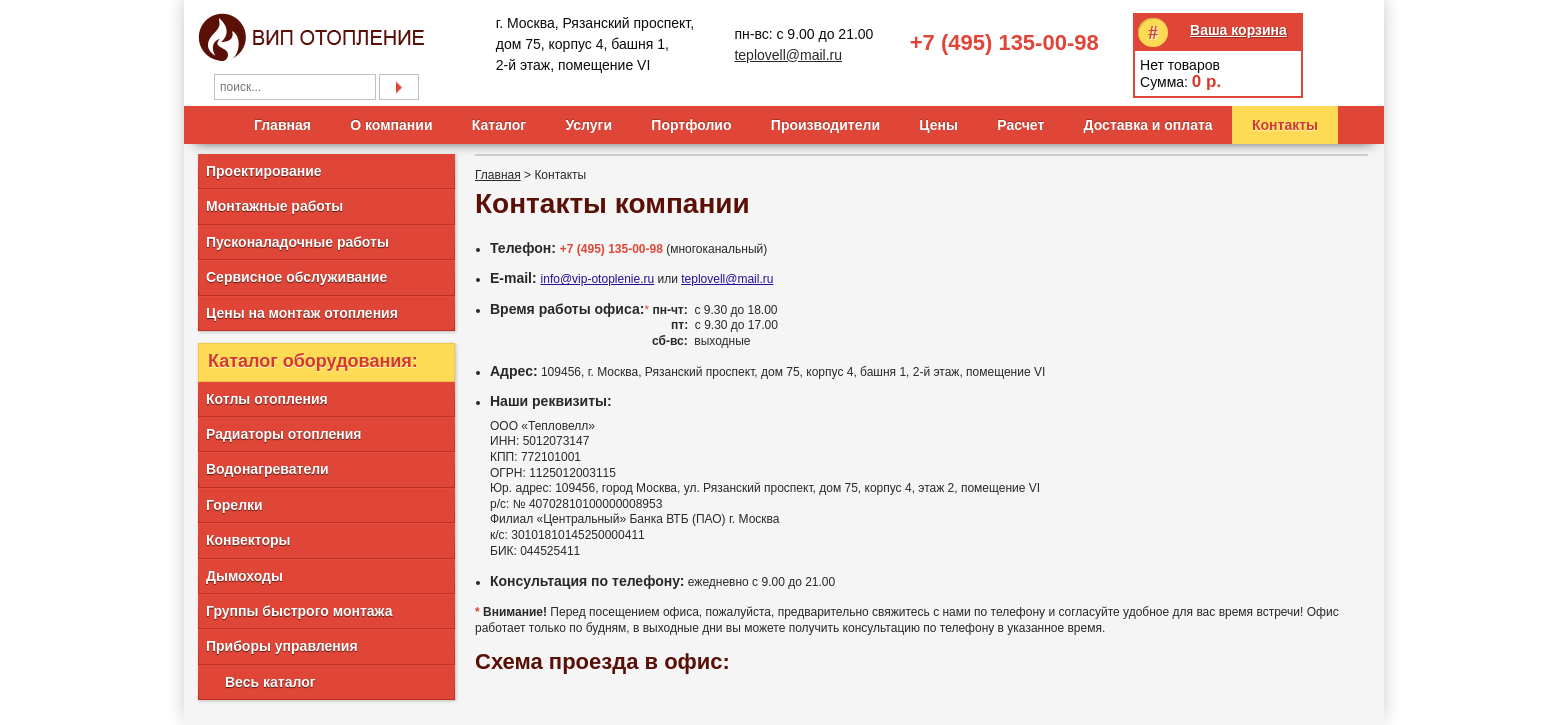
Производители (825, 125)
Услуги (588, 125)
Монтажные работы (274, 206)
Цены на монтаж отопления (302, 313)
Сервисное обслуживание (296, 277)
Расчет (1020, 125)
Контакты (1285, 125)
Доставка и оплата (1148, 125)
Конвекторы (248, 540)
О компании (391, 125)
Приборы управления (282, 646)
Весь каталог (270, 682)
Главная (282, 125)
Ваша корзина (1238, 30)
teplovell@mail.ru (788, 55)
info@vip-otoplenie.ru (598, 279)
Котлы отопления (267, 399)
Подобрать (399, 87)
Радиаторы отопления (283, 434)
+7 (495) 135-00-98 (1004, 42)
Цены (938, 125)
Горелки (234, 505)
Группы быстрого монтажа (299, 611)
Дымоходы (244, 576)
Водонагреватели (267, 469)
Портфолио (691, 125)
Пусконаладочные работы (297, 242)
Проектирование (264, 171)
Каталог (499, 125)
